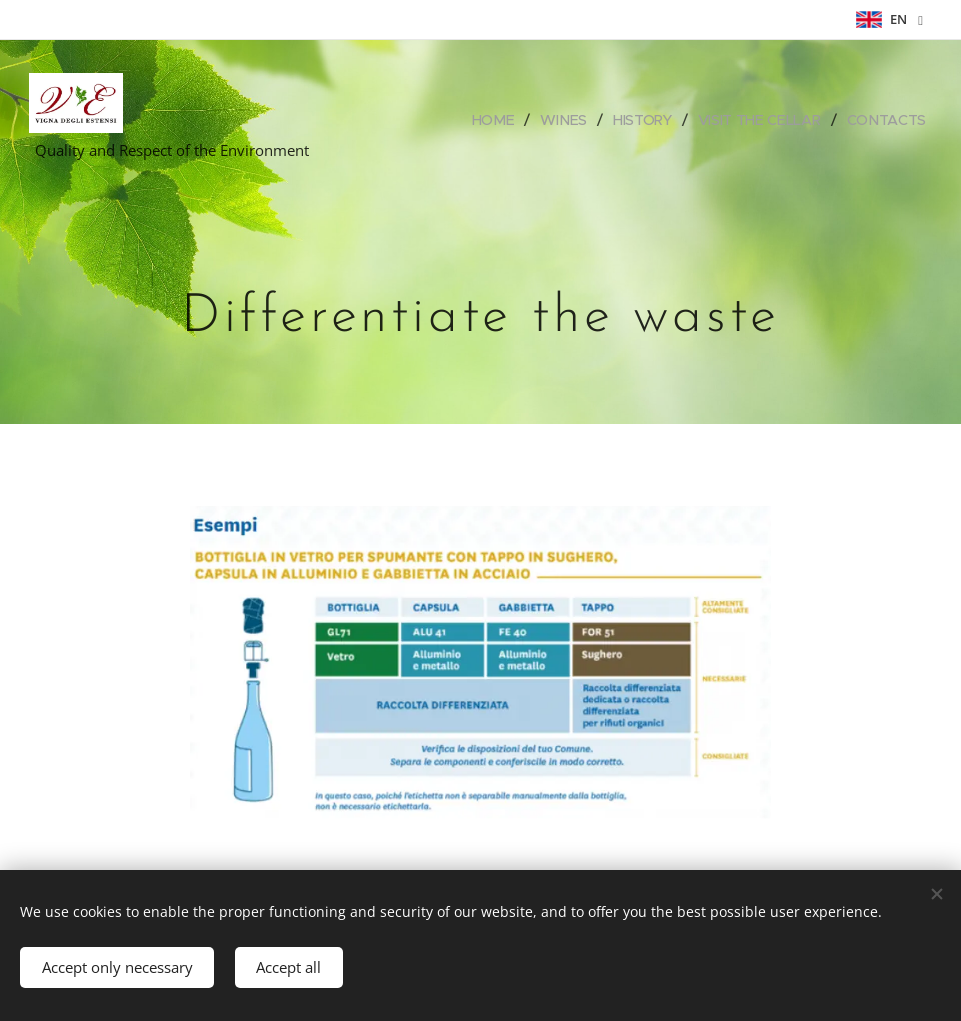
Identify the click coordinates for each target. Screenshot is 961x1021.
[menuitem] (495, 120)
